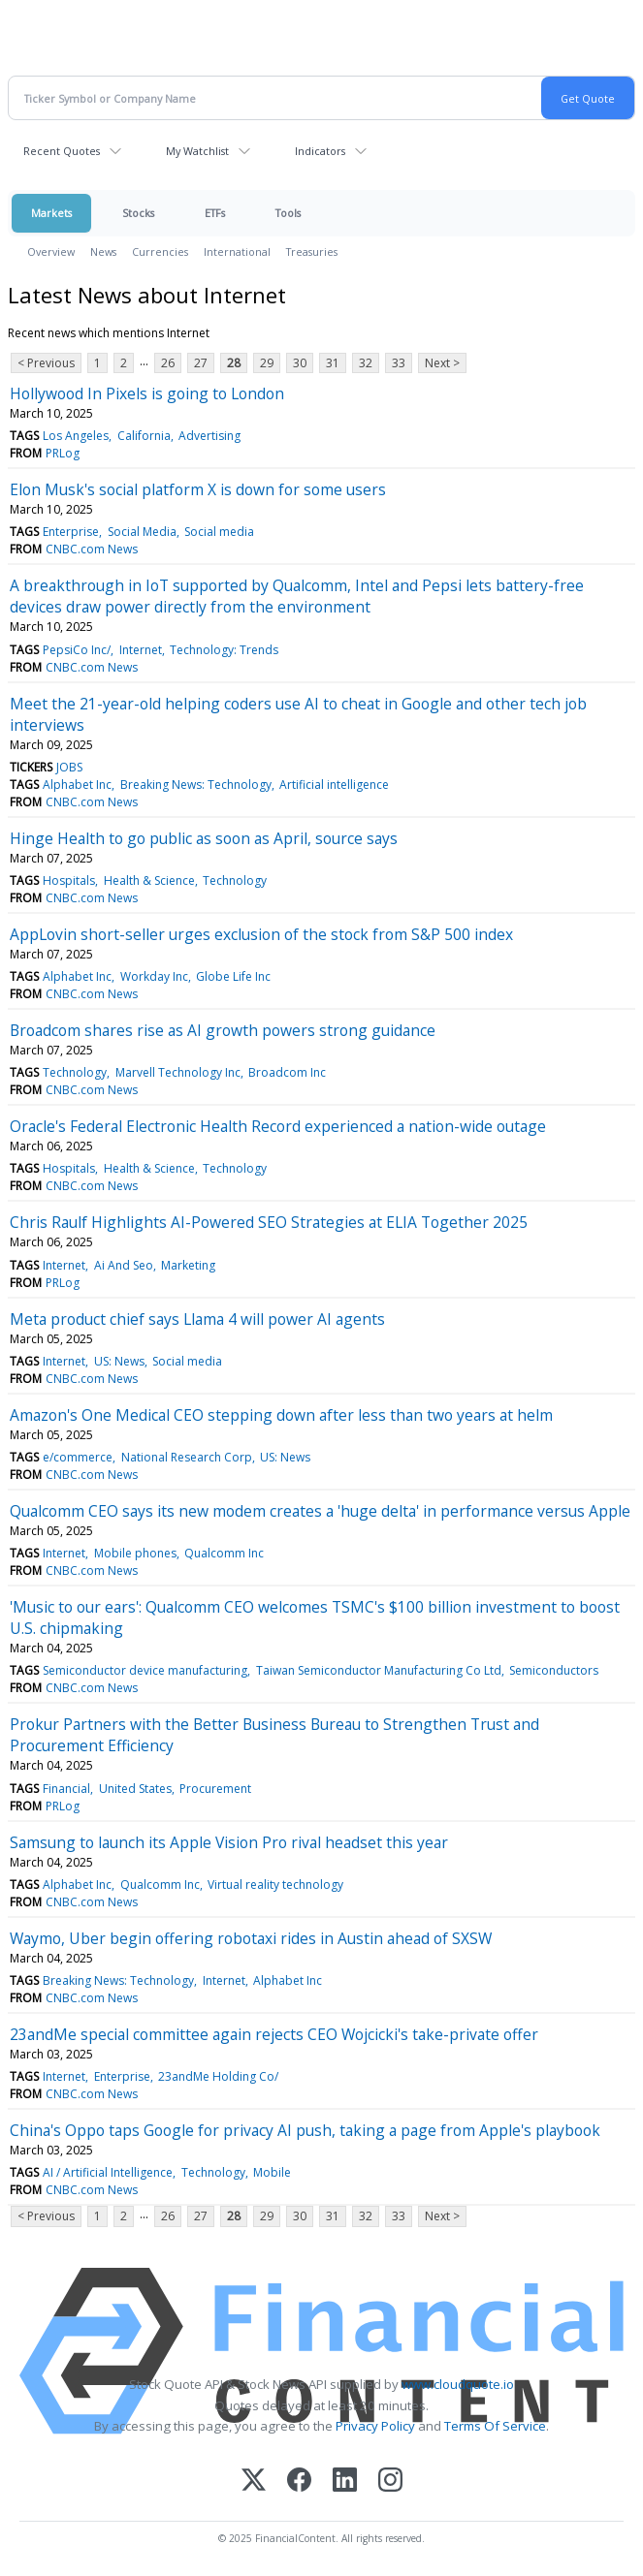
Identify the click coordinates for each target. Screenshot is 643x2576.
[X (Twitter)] (253, 2481)
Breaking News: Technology (196, 784)
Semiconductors (553, 1670)
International (237, 251)
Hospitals (69, 880)
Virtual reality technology (275, 1884)
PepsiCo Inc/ (77, 650)
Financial (66, 1788)
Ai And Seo (123, 1265)
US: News (119, 1361)
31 (332, 363)
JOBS (69, 767)
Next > (442, 363)
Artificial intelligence (334, 784)
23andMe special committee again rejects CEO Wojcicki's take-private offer (274, 2034)
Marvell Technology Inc (178, 1072)
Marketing (188, 1265)
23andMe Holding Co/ (218, 2076)
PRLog (63, 453)
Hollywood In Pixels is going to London (147, 393)
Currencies (160, 251)
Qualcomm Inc (224, 1553)
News (103, 251)
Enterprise (71, 531)
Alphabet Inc (77, 784)
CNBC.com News (92, 549)
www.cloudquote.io (458, 2384)
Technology (235, 880)
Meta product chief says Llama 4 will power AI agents (197, 1319)
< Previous (46, 363)
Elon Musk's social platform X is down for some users (198, 489)
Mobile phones (135, 1553)
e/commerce (78, 1457)
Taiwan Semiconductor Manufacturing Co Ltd (378, 1670)
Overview (51, 251)
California (144, 435)
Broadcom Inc (287, 1072)
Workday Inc (154, 976)
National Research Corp (186, 1457)
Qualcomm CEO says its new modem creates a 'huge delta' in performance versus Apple (320, 1511)
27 (201, 363)
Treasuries (312, 251)
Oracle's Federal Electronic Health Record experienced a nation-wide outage (278, 1126)
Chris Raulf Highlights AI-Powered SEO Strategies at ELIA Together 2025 (269, 1222)
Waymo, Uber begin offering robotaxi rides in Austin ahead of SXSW (251, 1938)
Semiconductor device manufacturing (145, 1670)
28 (234, 363)
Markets (51, 212)
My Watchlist (197, 150)
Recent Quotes (61, 150)
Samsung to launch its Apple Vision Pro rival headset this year (229, 1842)
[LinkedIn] (345, 2481)
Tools (288, 212)
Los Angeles (76, 435)
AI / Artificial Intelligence (108, 2172)
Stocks (138, 212)
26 (168, 363)
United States (135, 1788)
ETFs (215, 212)
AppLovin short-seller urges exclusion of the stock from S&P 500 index (261, 934)
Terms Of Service (495, 2426)
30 (299, 363)
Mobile (272, 2172)
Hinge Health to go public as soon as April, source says (204, 838)
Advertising (209, 435)
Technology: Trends (224, 650)
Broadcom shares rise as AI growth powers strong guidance (222, 1030)
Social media (219, 531)
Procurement (215, 1788)
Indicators (320, 150)
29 (266, 363)
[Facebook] (299, 2481)
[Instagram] (390, 2481)
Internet (140, 650)
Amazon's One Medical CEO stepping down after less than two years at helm (281, 1415)
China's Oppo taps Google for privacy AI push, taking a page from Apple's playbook (305, 2130)
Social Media (142, 531)
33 (398, 363)
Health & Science (149, 880)
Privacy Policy (375, 2426)
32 (365, 363)
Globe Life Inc (233, 976)
